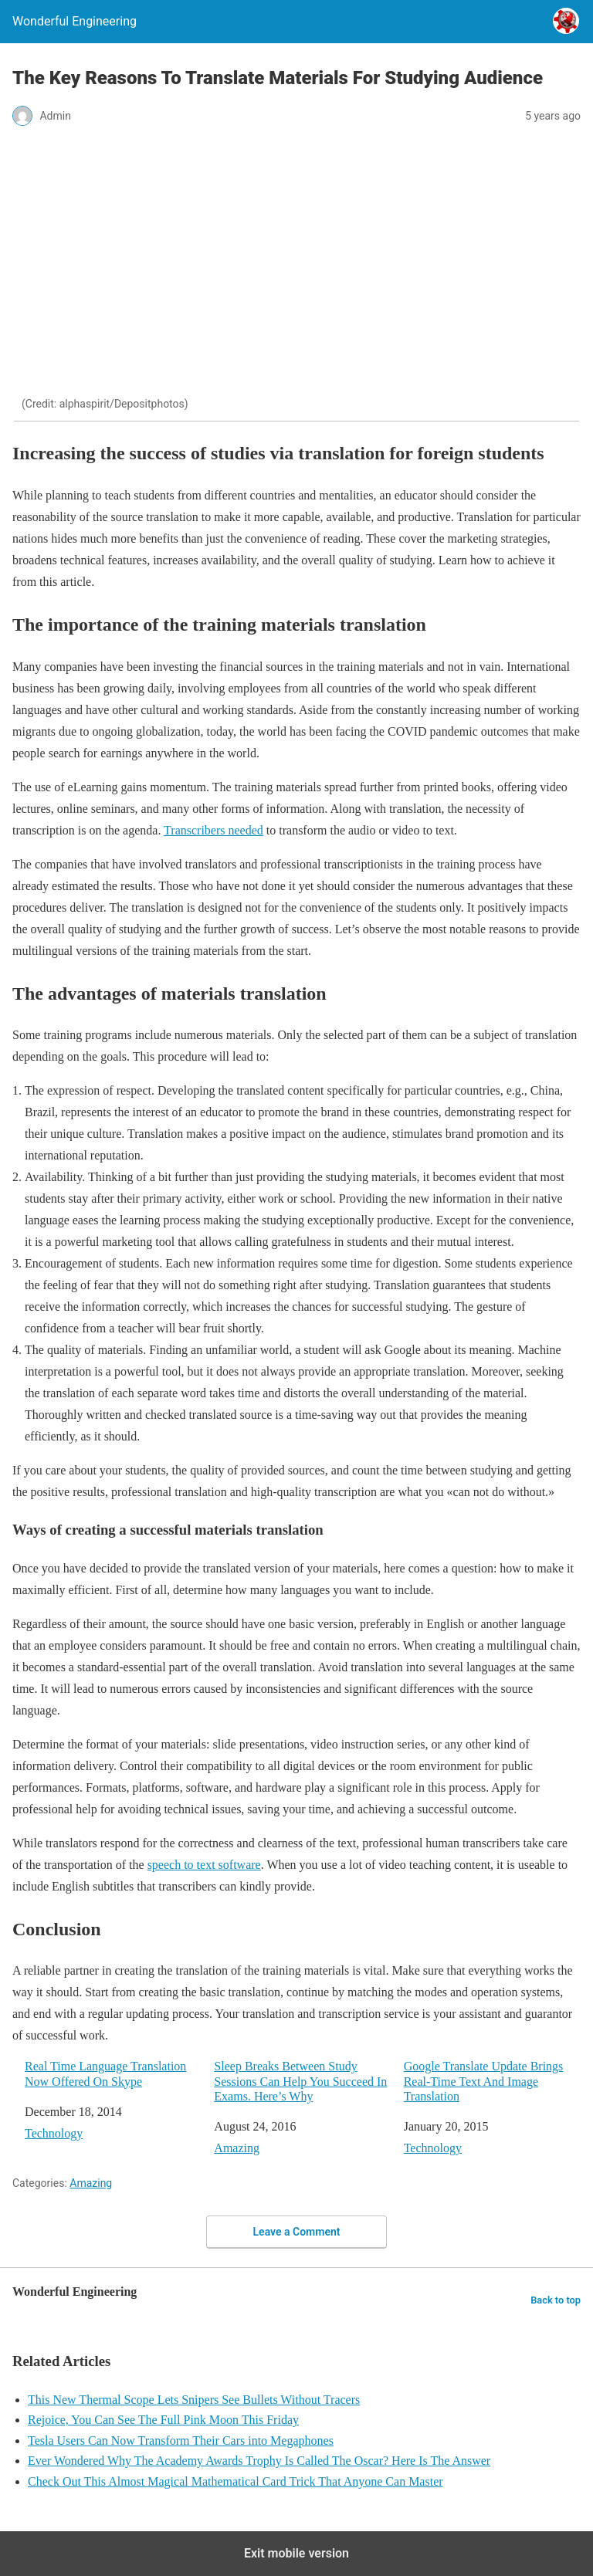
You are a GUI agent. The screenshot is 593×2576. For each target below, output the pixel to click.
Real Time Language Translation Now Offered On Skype (105, 2073)
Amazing (236, 2148)
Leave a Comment (297, 2232)
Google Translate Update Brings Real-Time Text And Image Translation (484, 2081)
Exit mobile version (296, 2553)
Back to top (555, 2300)
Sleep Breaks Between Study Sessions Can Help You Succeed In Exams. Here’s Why (300, 2081)
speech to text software (204, 1864)
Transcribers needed (213, 830)
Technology (54, 2133)
